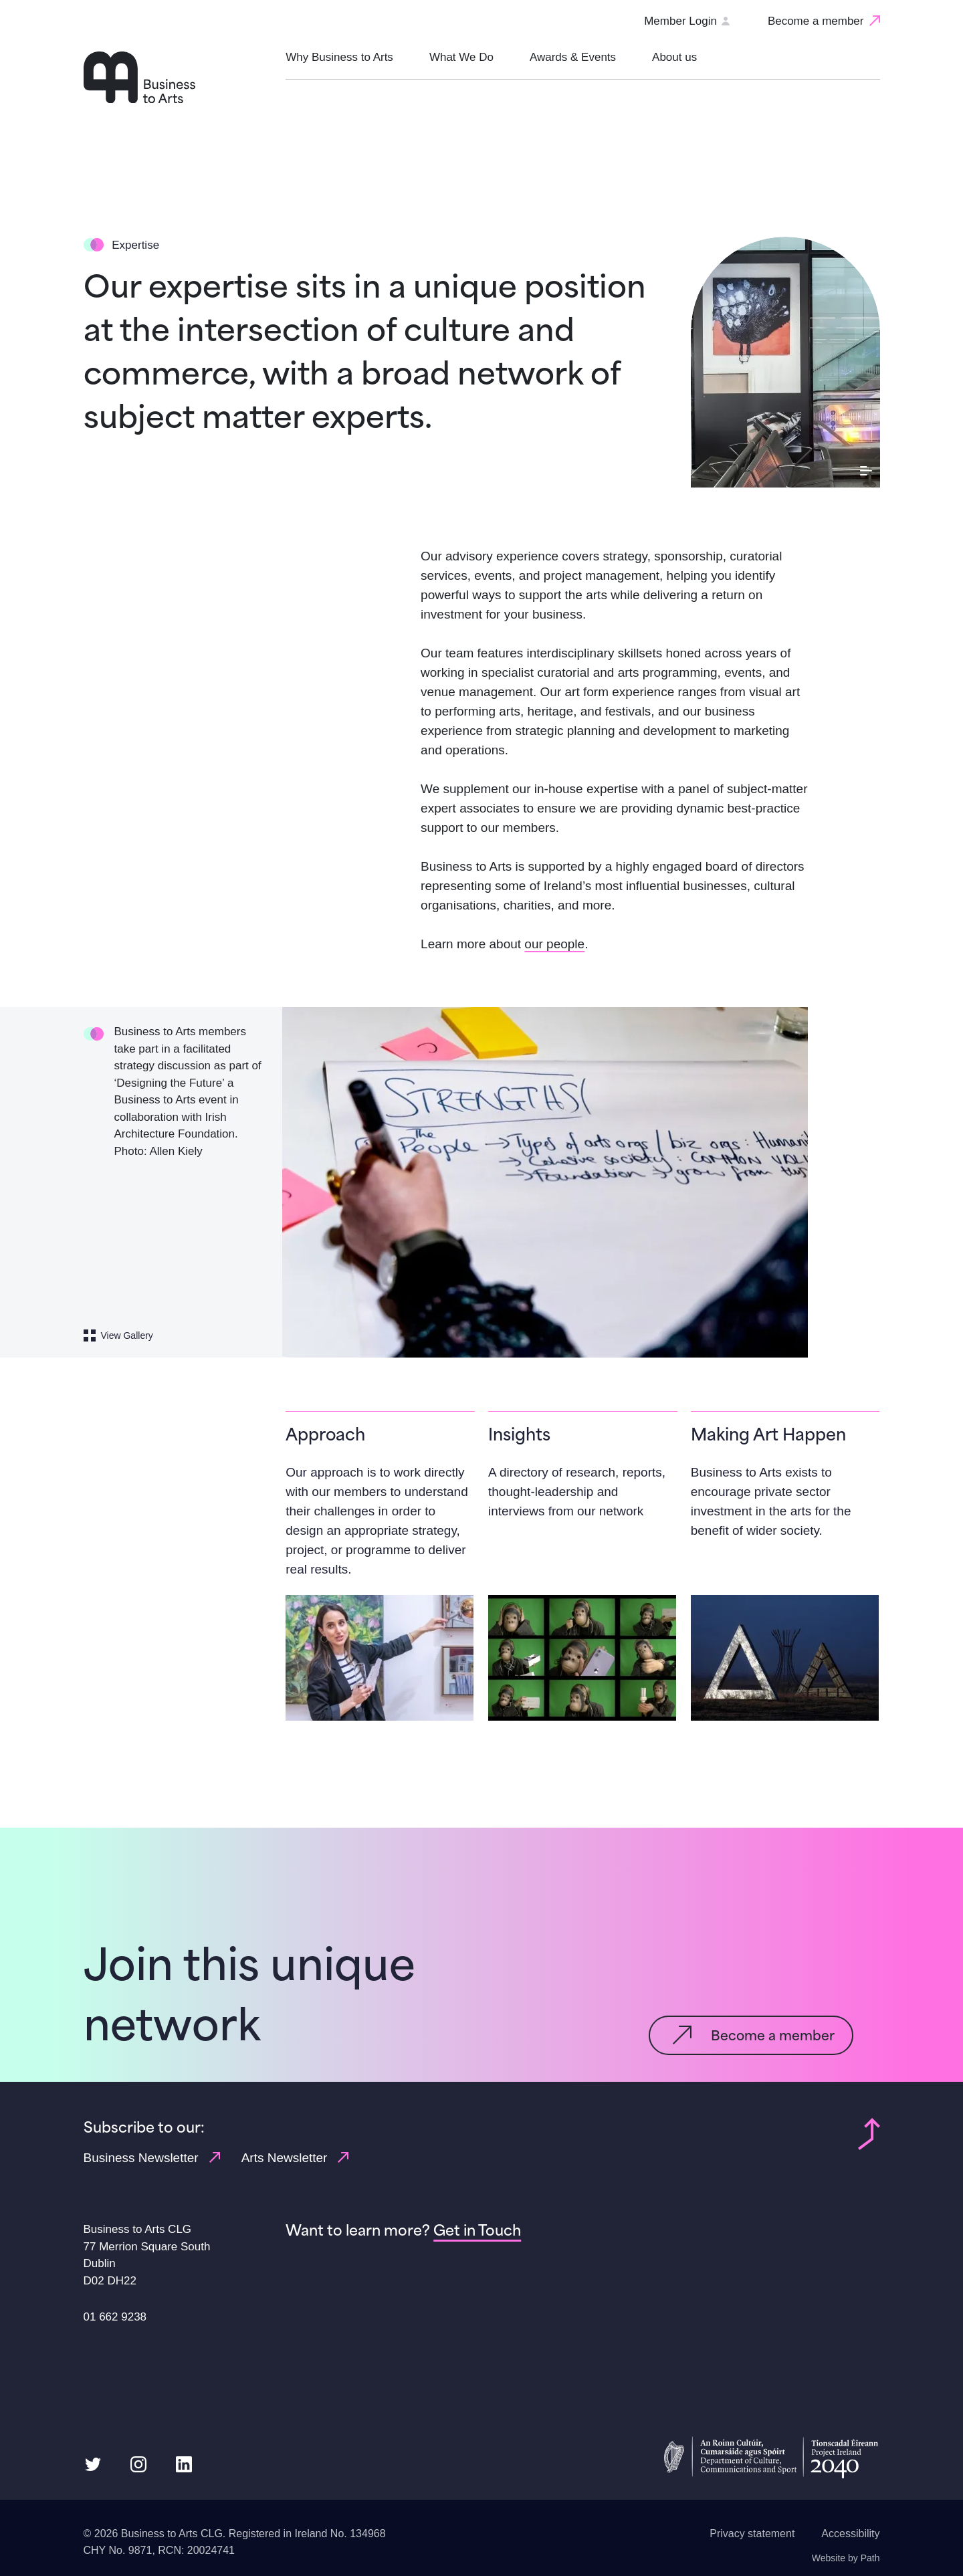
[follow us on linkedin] (184, 2463)
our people (554, 944)
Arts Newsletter (295, 2157)
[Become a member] (824, 21)
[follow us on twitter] (93, 2463)
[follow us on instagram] (138, 2463)
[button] (339, 65)
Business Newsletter (152, 2157)
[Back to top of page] (869, 2133)
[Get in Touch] (477, 2230)
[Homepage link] (178, 77)
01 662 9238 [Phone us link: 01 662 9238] (115, 2317)
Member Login (686, 21)
